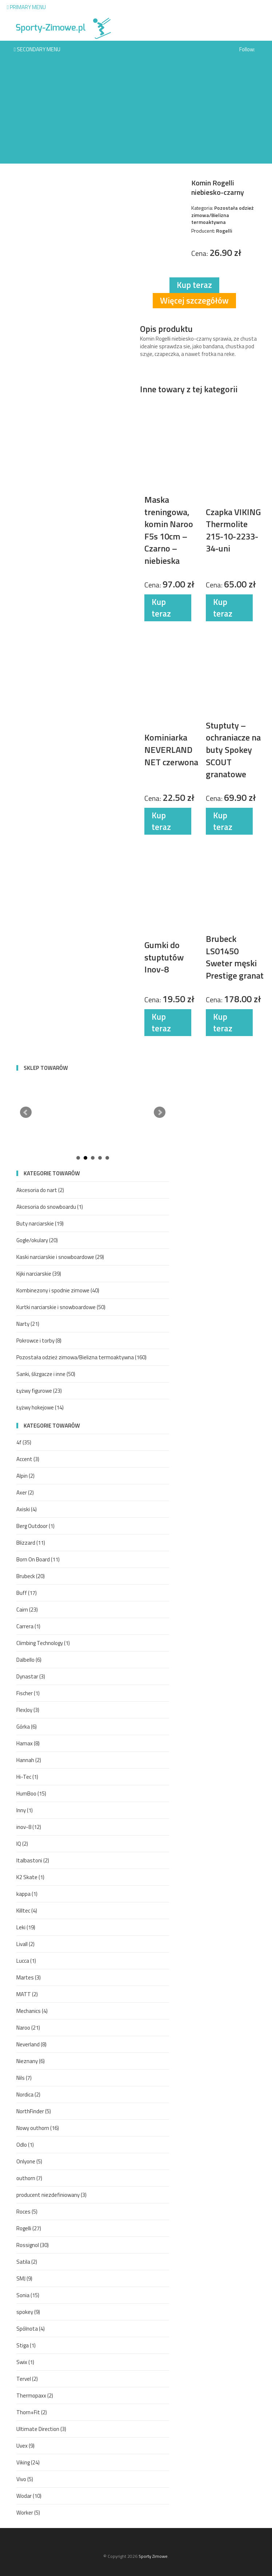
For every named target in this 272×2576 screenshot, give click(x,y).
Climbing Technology (43, 1643)
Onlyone (29, 2161)
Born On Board (38, 1559)
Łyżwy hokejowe (40, 1407)
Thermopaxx (34, 2395)
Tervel (27, 2379)
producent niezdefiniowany (51, 2195)
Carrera (28, 1626)
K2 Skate (30, 1877)
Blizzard (30, 1542)
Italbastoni (32, 1860)
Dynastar (30, 1676)
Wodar (28, 2496)
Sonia (27, 2295)
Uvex (25, 2445)
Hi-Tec (27, 1777)
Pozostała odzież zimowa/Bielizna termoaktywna (81, 1357)
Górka (26, 1726)
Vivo (24, 2479)
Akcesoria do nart (40, 1190)
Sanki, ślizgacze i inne (45, 1374)
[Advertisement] (136, 113)
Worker (28, 2512)
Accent (27, 1459)
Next (159, 1112)
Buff (26, 1593)
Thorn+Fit (31, 2412)
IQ (22, 1843)
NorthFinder (33, 2111)
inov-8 (28, 1827)
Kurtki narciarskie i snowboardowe (60, 1307)
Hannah (28, 1760)
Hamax (28, 1743)
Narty (27, 1324)
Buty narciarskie (40, 1223)
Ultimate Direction (41, 2429)
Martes (28, 1977)
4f (23, 1442)
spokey (28, 2312)
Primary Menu (26, 7)
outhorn (29, 2178)
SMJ (24, 2278)
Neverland (31, 2044)
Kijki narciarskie (38, 1273)
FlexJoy (27, 1710)
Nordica (28, 2094)
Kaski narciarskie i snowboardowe (60, 1257)
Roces (26, 2211)
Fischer (28, 1693)
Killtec (26, 1910)
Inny (24, 1810)
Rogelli (28, 2228)
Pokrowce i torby (38, 1340)
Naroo (28, 2027)
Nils (24, 2078)
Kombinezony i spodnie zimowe (57, 1290)
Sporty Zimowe (153, 2556)
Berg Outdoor (35, 1526)
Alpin (25, 1476)
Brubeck (30, 1576)
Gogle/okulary (37, 1240)
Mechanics (32, 2011)
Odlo (25, 2144)
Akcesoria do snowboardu (49, 1207)
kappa (26, 1894)
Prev (26, 1112)
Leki (25, 1927)
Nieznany (30, 2061)
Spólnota (30, 2328)
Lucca (26, 1961)
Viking (28, 2462)
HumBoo (31, 1793)
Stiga (26, 2345)
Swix (25, 2362)
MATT (27, 1994)
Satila (26, 2262)
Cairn (27, 1609)
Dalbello (28, 1660)
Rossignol (32, 2245)
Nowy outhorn (37, 2128)
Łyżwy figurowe (39, 1391)
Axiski (26, 1509)
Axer (25, 1492)
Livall (25, 1944)
